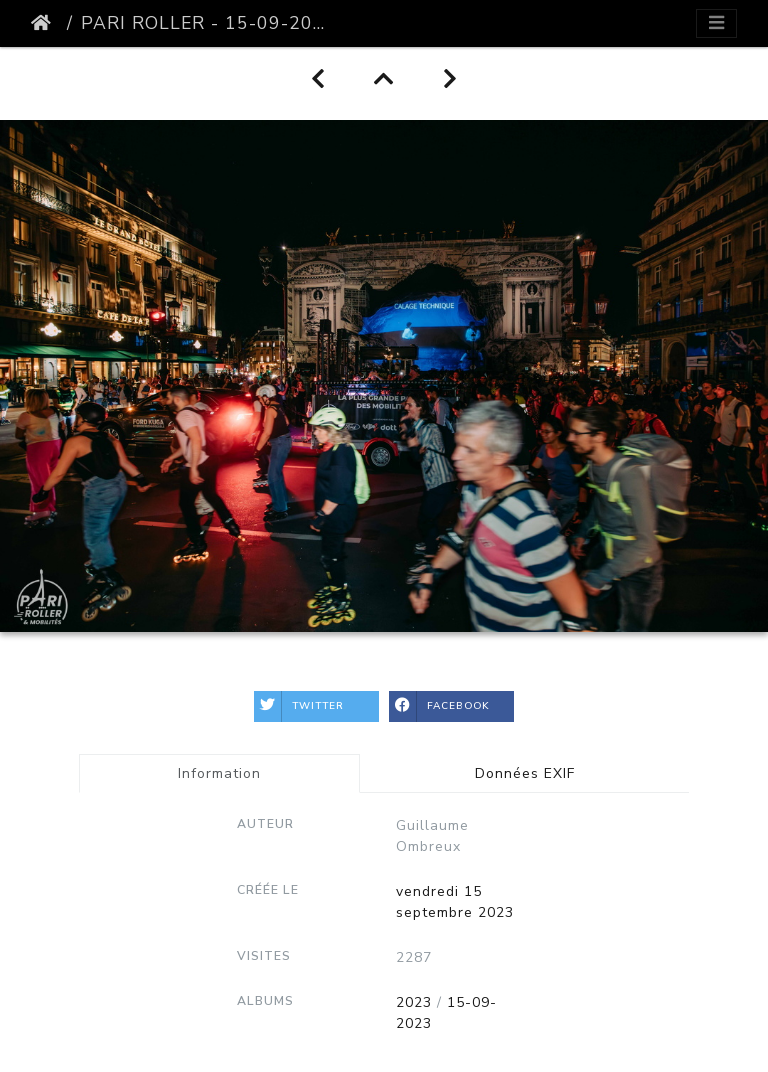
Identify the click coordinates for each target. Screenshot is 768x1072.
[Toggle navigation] (716, 23)
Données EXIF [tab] (525, 773)
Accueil (45, 23)
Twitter (299, 706)
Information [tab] (219, 773)
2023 (414, 1002)
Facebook (439, 706)
